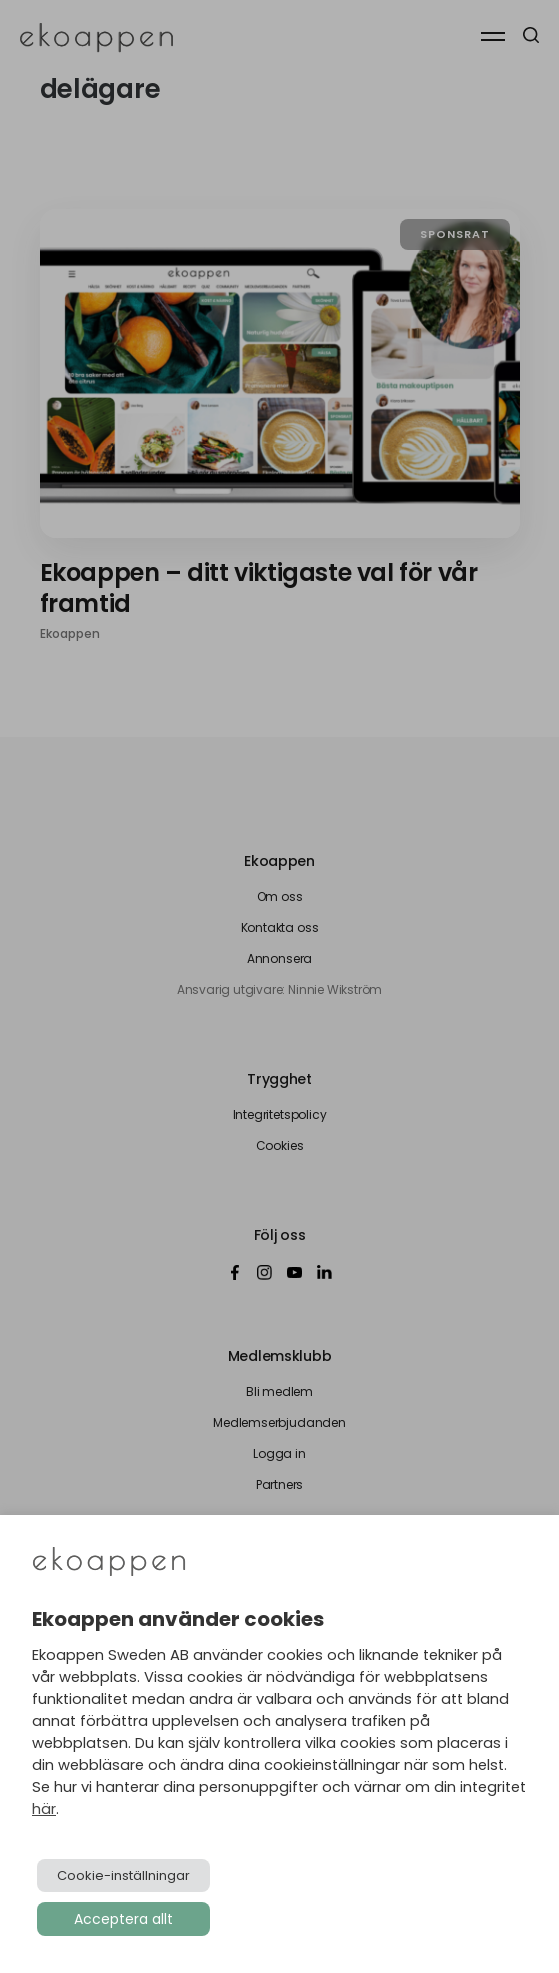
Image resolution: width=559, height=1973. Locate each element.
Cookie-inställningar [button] (123, 1875)
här (44, 1809)
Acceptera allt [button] (123, 1919)
